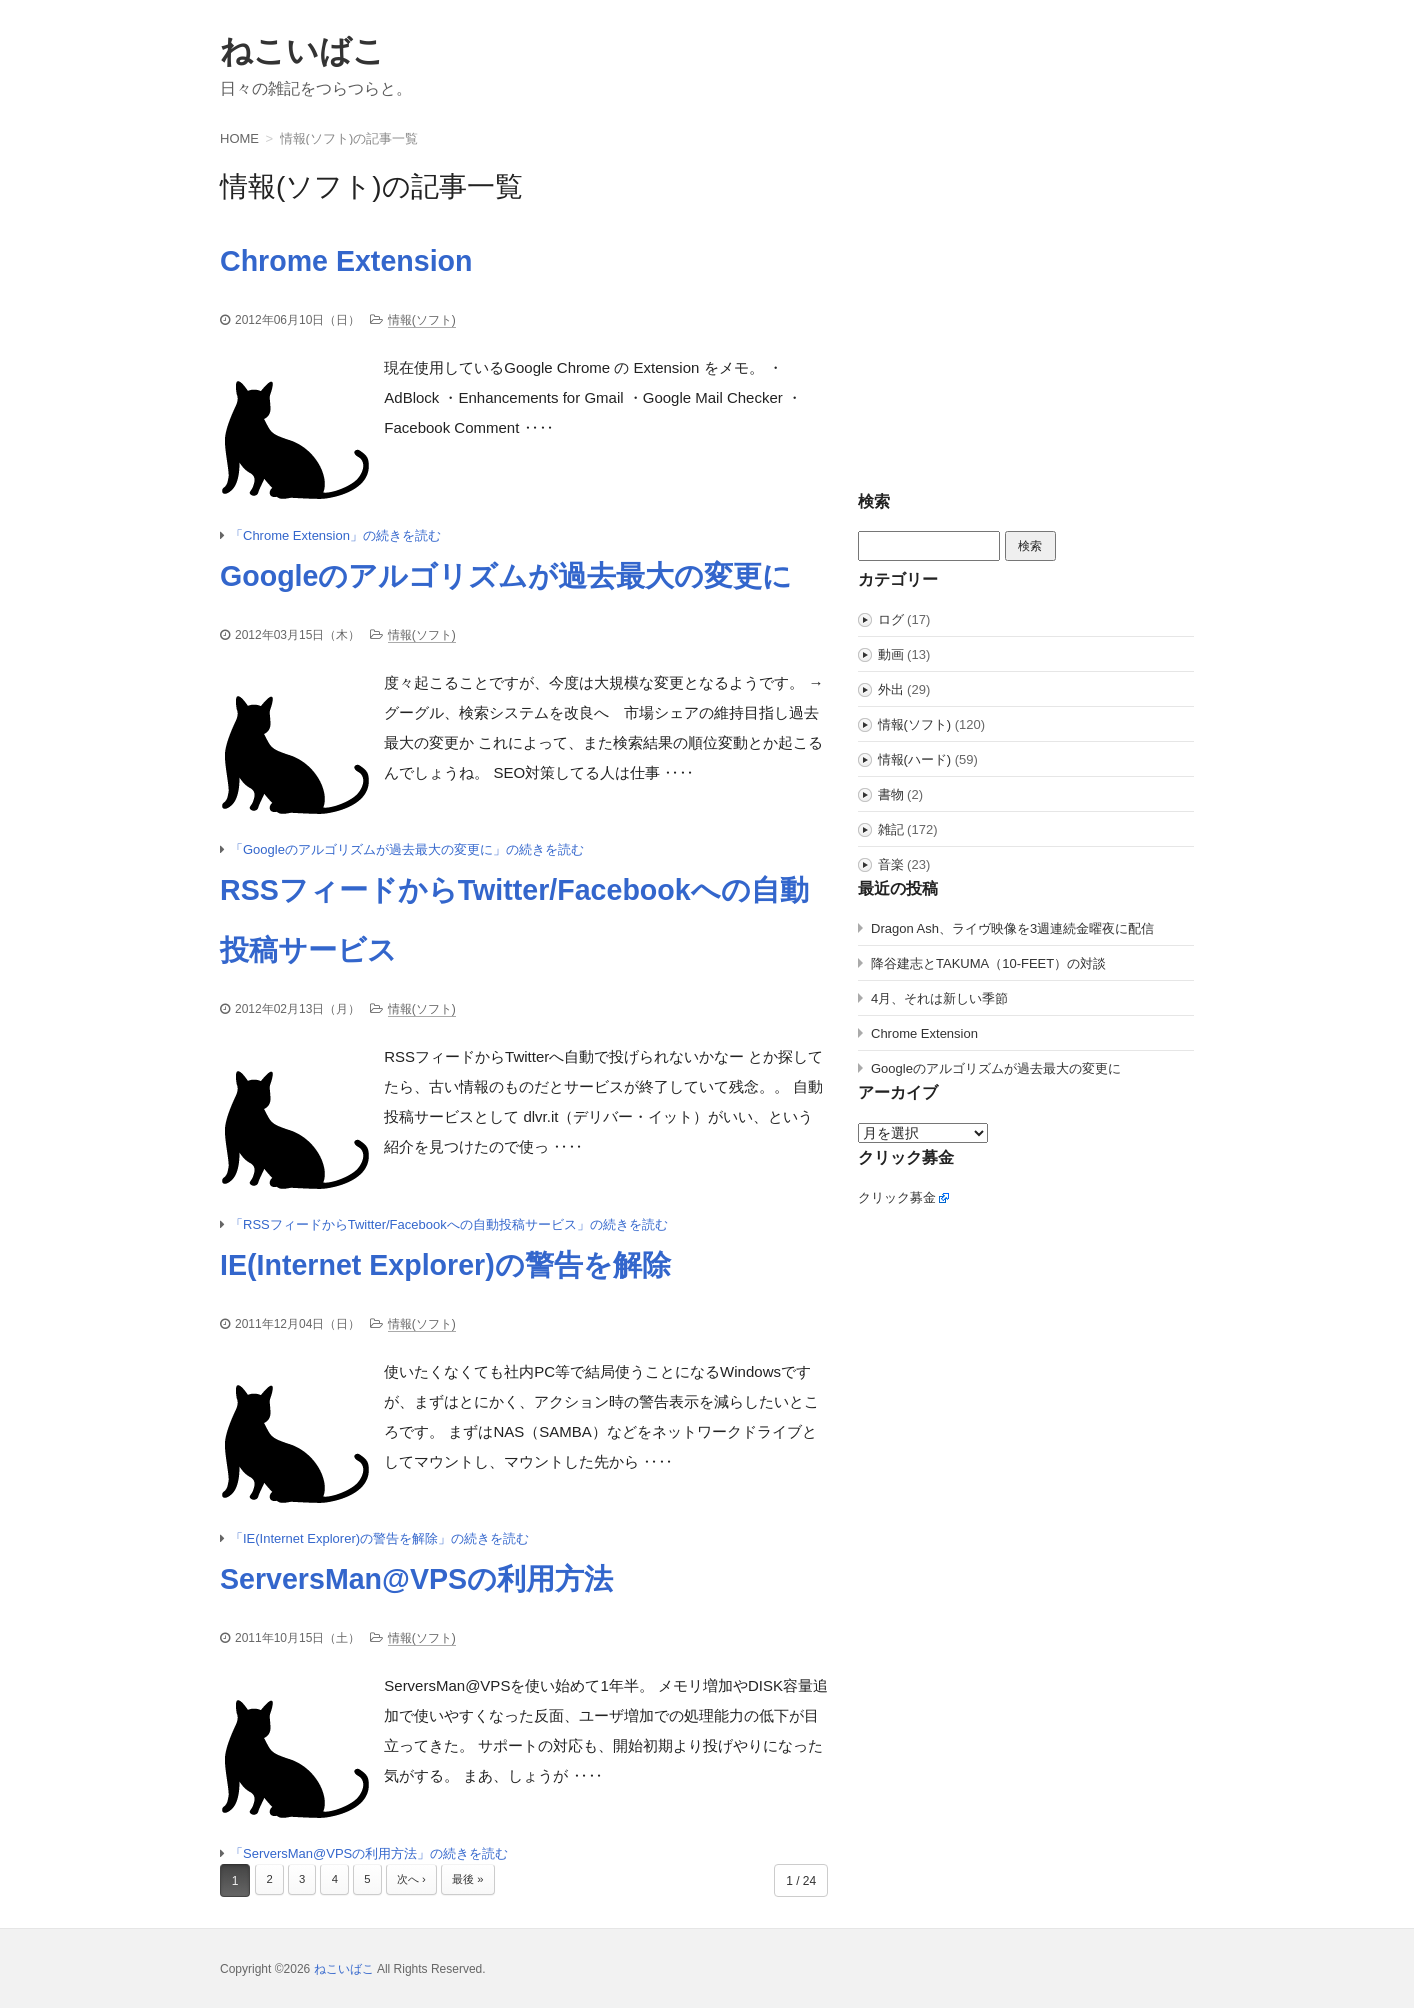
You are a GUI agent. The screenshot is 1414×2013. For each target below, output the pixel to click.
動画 (891, 654)
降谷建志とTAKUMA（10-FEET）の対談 (988, 963)
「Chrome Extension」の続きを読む (335, 536)
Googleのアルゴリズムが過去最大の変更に (996, 1068)
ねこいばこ (302, 51)
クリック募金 (897, 1197)
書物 (891, 794)
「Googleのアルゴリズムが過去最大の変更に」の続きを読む (407, 851)
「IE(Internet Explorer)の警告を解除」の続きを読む (379, 1543)
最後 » (480, 1886)
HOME (239, 138)
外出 (891, 689)
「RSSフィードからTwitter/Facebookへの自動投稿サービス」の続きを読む (449, 1227)
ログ (891, 619)
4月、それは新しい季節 (939, 998)
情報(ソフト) (422, 320)
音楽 (891, 864)
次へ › (419, 1886)
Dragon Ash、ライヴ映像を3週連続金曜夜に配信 (1012, 928)
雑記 (891, 829)
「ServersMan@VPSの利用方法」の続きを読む (369, 1858)
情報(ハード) (915, 759)
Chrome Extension (924, 1033)
